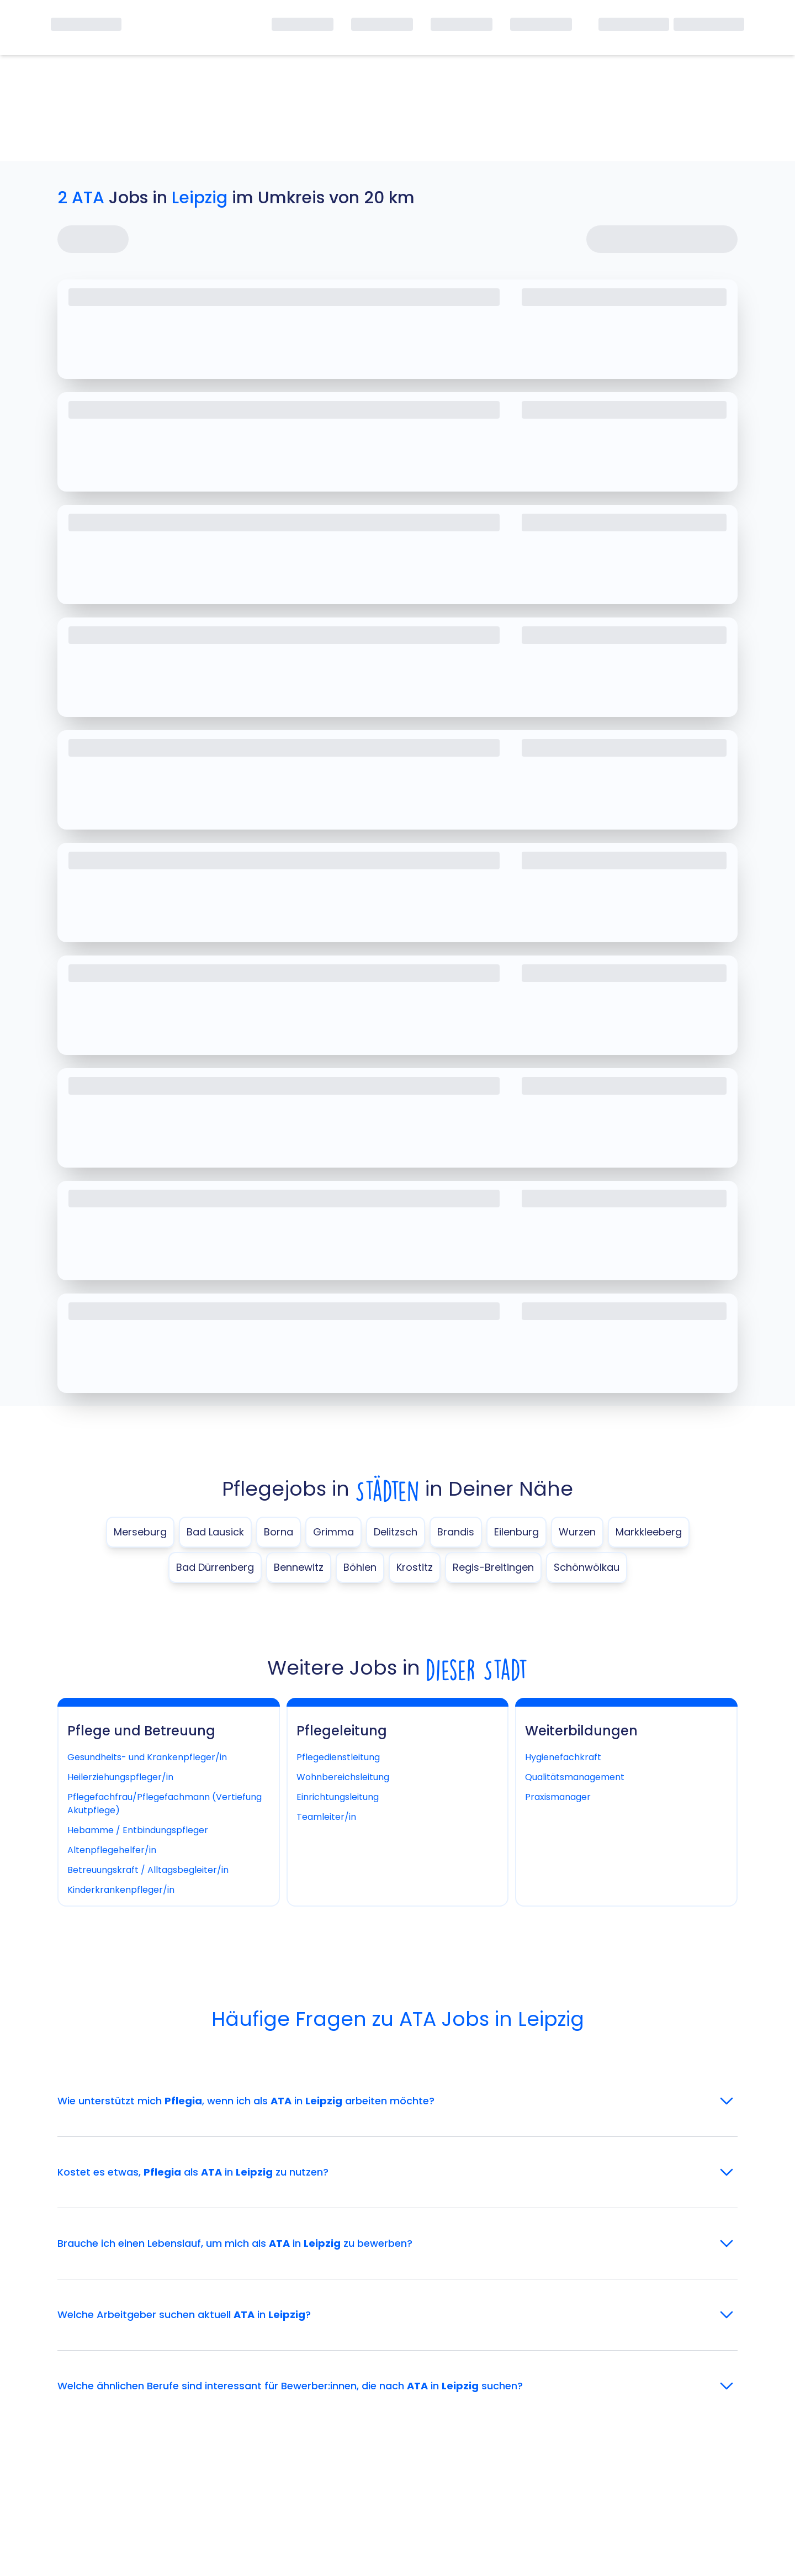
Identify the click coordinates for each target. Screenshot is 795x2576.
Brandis (455, 1532)
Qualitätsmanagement (574, 1777)
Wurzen (577, 1532)
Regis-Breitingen (493, 1567)
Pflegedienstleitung (338, 1757)
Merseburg (140, 1532)
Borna (278, 1532)
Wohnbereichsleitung (342, 1777)
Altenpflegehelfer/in (111, 1850)
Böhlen (360, 1567)
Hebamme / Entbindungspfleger (137, 1830)
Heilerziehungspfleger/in (120, 1777)
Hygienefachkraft (563, 1757)
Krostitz (414, 1567)
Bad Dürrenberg (215, 1567)
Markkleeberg (649, 1532)
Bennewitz (299, 1567)
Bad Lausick (215, 1532)
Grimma (333, 1532)
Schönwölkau (586, 1567)
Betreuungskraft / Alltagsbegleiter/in (148, 1870)
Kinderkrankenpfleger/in (120, 1889)
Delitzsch (395, 1532)
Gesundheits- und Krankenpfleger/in (147, 1757)
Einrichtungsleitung (337, 1797)
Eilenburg (516, 1532)
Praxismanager (558, 1797)
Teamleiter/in (326, 1816)
